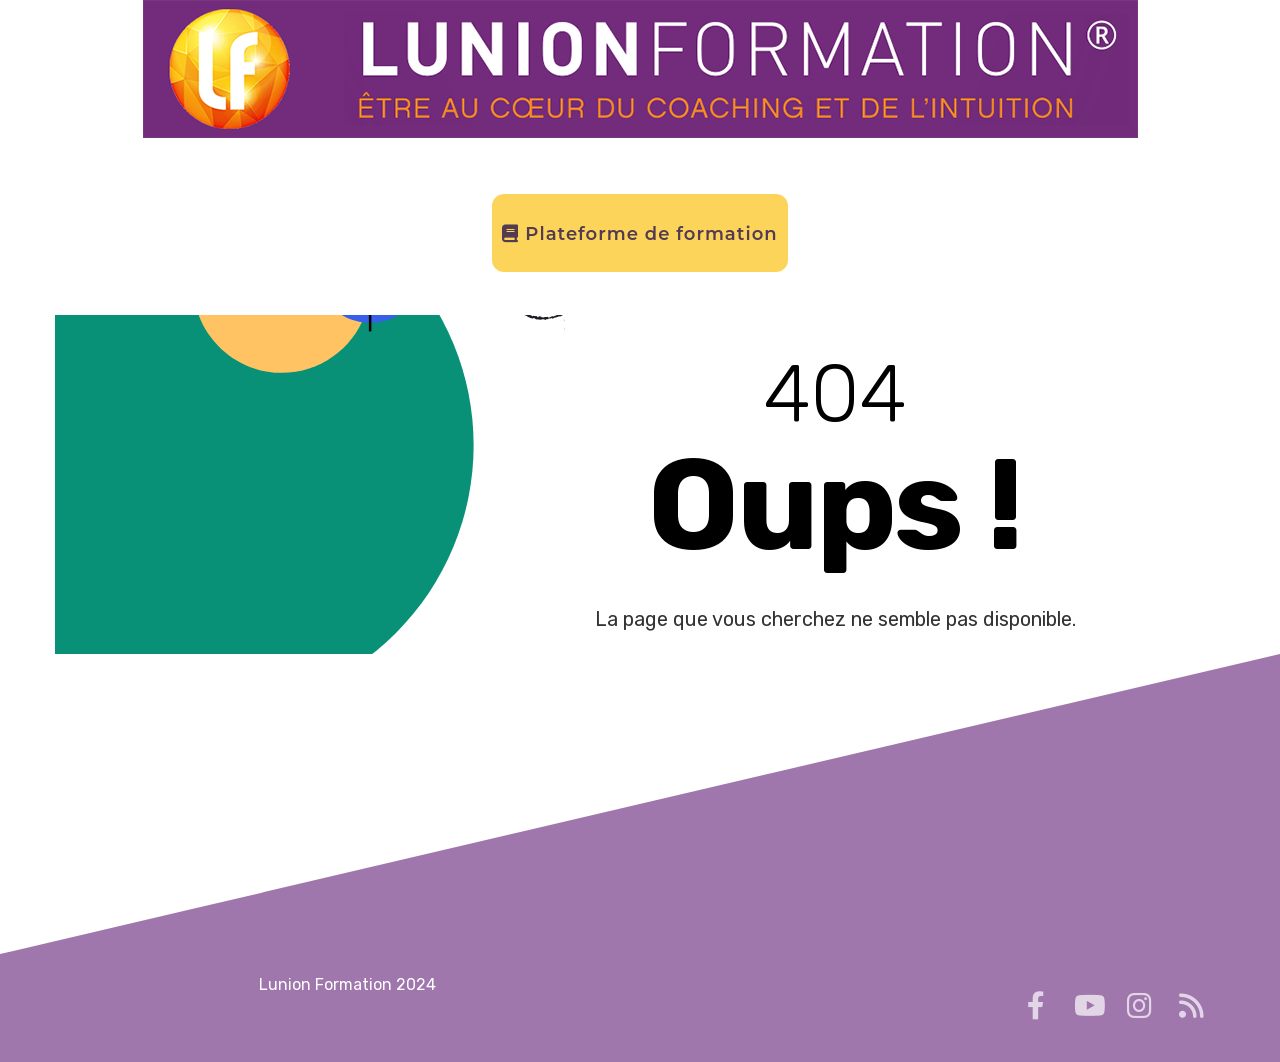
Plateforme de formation (639, 234)
